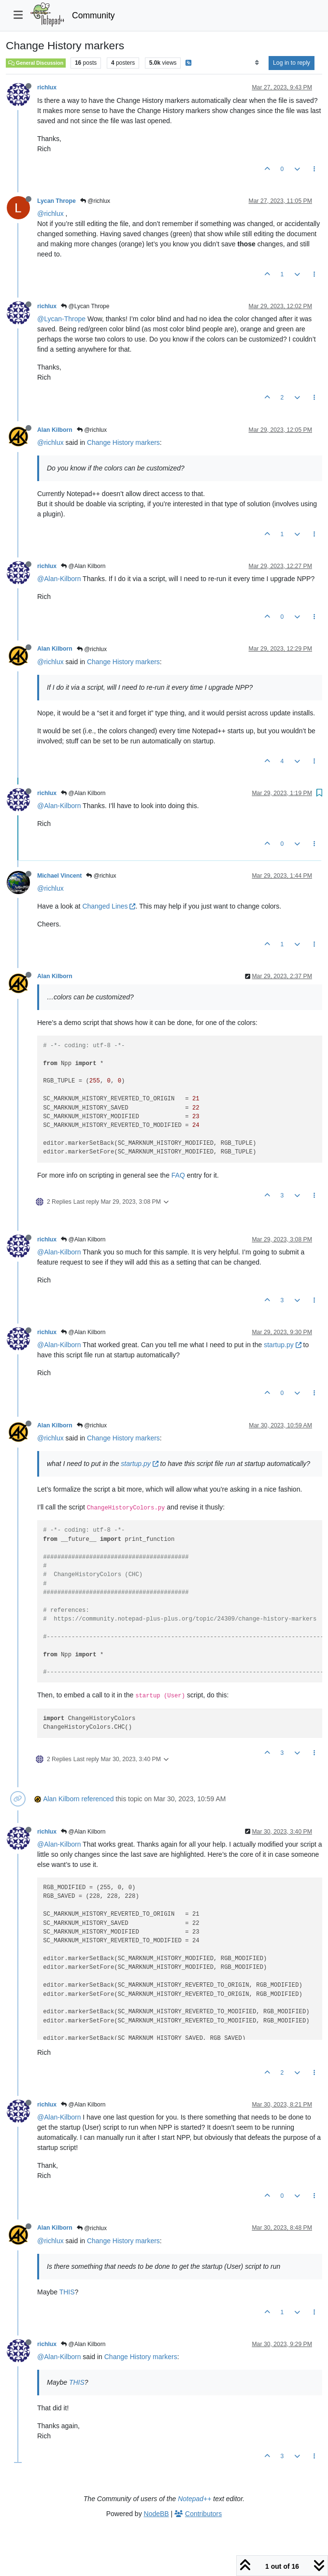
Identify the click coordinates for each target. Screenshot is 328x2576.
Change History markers (123, 442)
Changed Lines (108, 906)
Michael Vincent (59, 875)
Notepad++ (194, 2499)
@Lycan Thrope (85, 306)
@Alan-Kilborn (59, 579)
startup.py (282, 1345)
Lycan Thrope (56, 201)
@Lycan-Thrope (61, 319)
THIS (67, 2292)
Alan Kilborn (54, 430)
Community (93, 15)
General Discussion (35, 63)
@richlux (95, 201)
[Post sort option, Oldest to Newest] (257, 63)
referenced (98, 1799)
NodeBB (156, 2514)
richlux (47, 87)
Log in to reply (291, 62)
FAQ (178, 1175)
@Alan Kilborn (83, 566)
